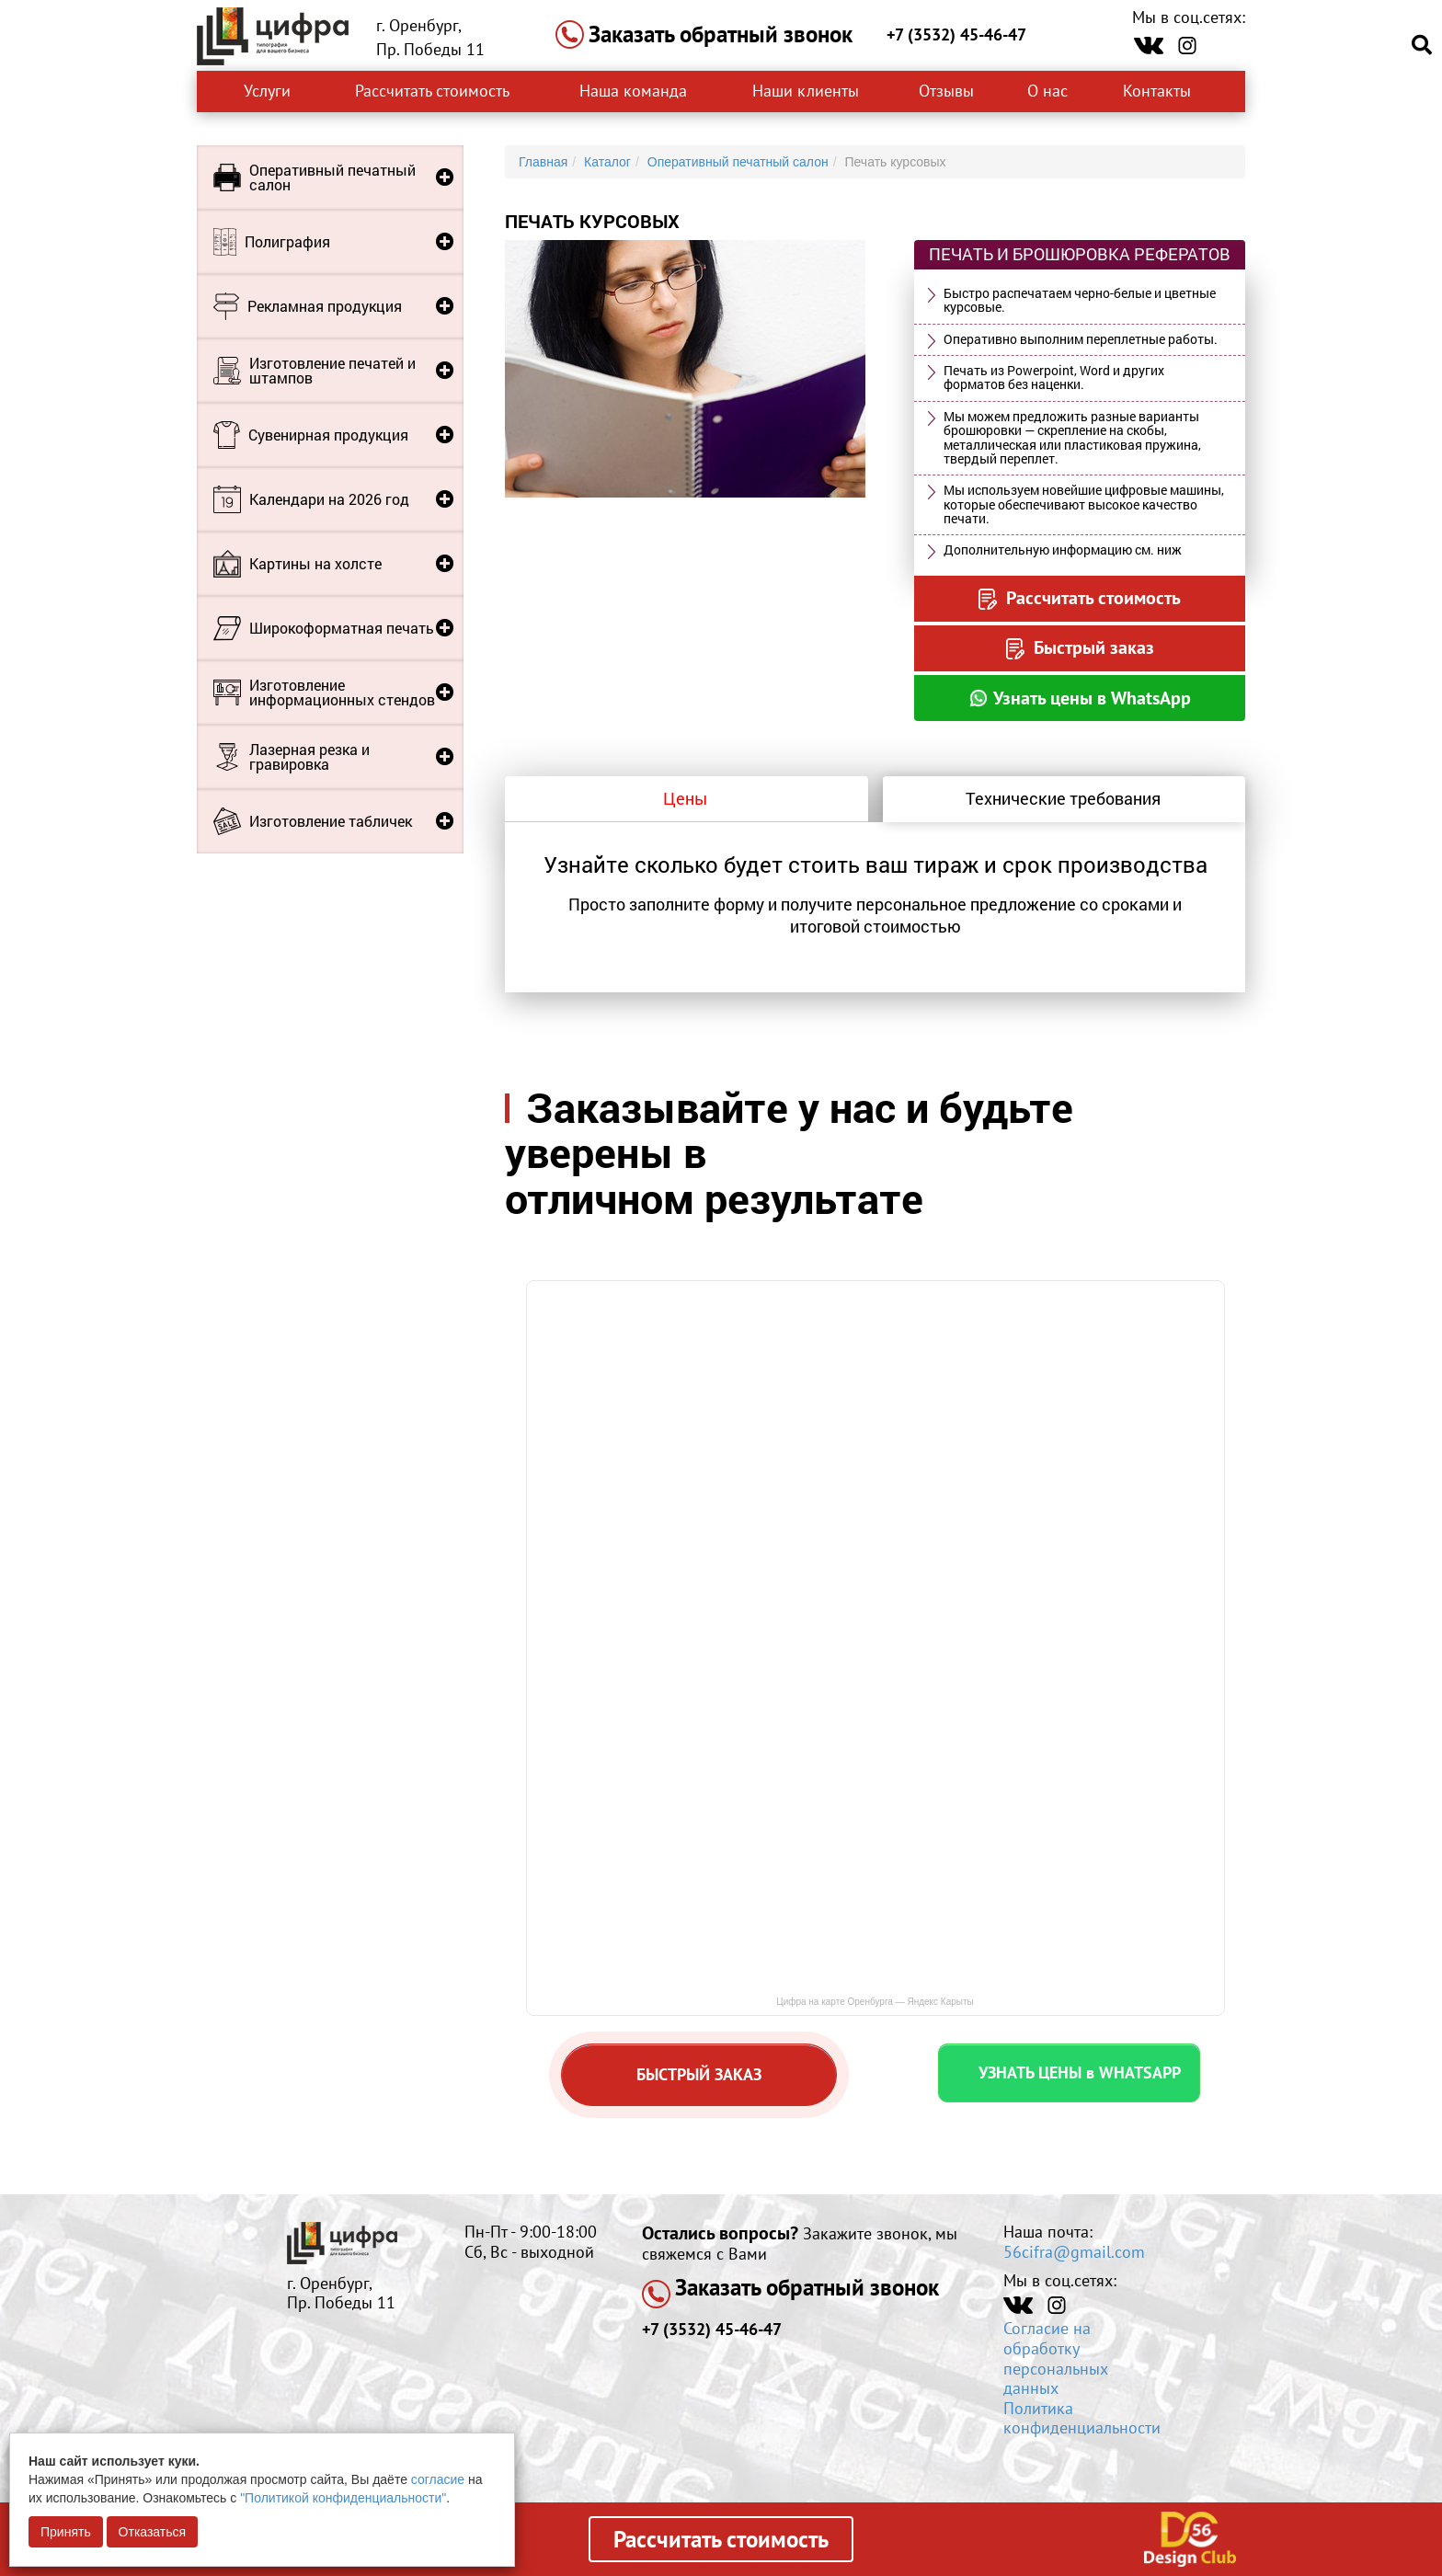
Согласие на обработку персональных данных (1055, 2358)
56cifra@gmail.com (1074, 2251)
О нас (1047, 90)
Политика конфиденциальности (1082, 2418)
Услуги (267, 90)
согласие (437, 2479)
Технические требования (1063, 798)
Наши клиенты (805, 90)
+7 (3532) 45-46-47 (956, 34)
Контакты (1159, 90)
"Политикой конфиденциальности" (343, 2497)
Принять (65, 2531)
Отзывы (946, 90)
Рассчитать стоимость (432, 90)
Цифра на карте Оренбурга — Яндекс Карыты (875, 2002)
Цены (685, 798)
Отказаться (153, 2531)
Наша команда (633, 90)
